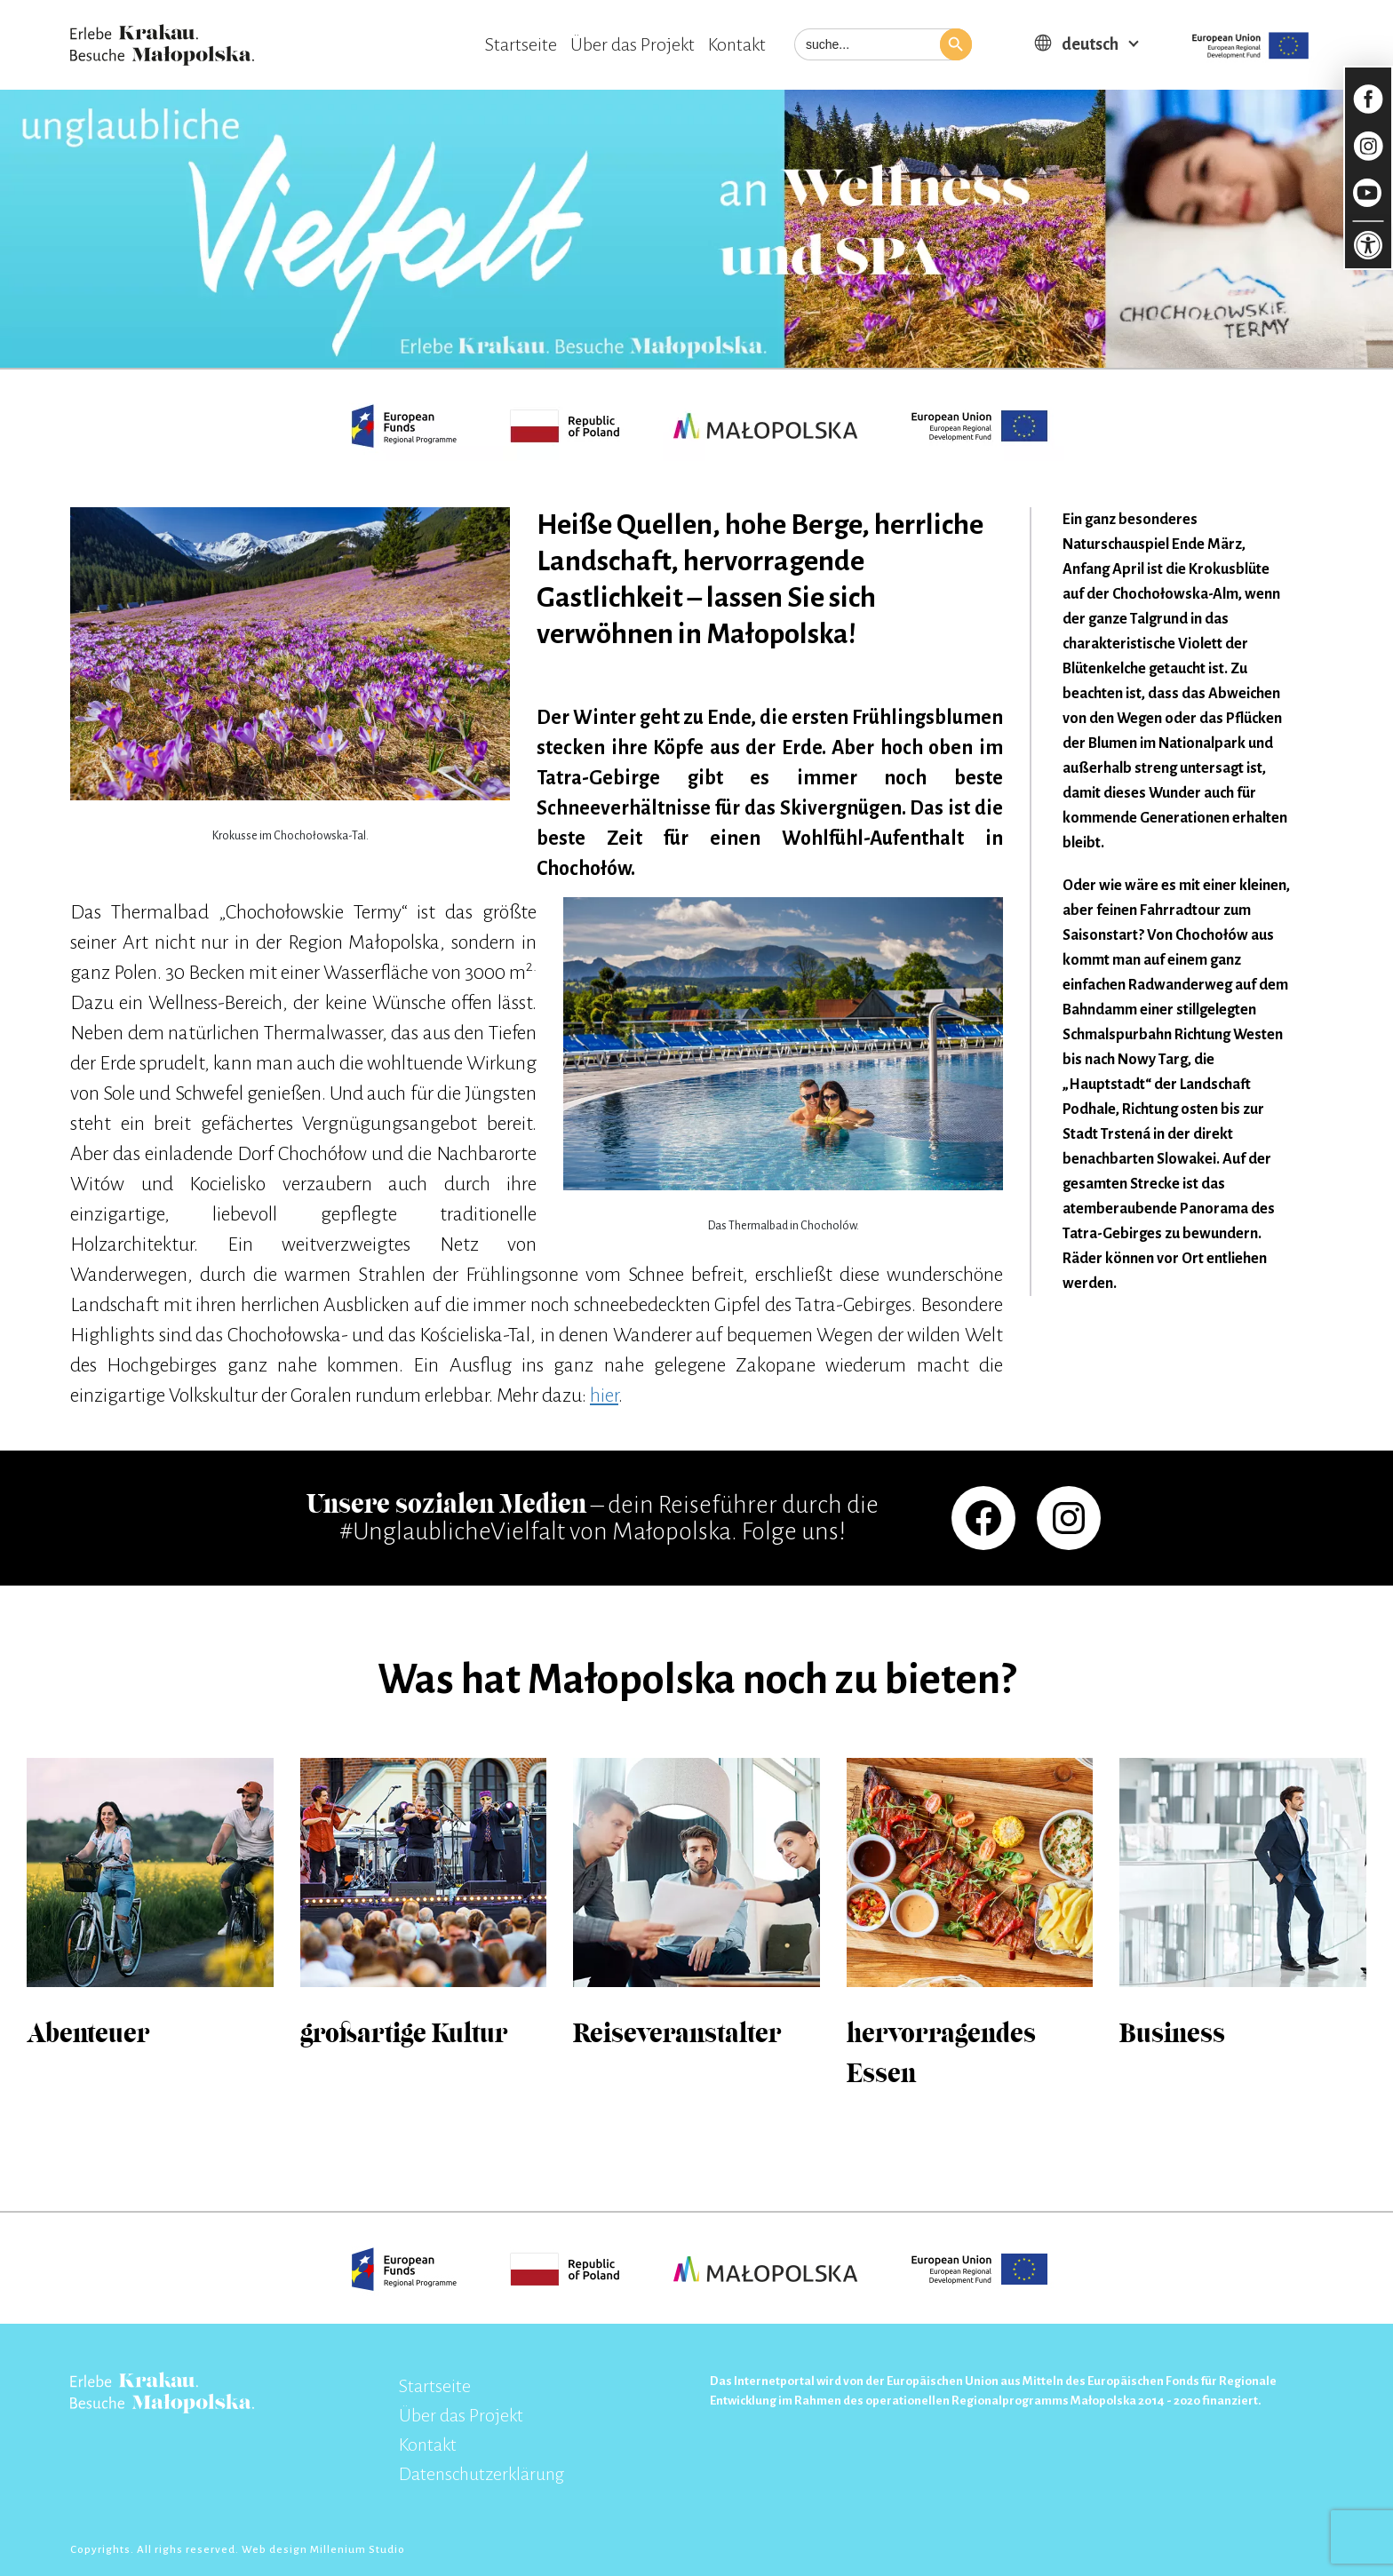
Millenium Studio (357, 2550)
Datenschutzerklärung (481, 2474)
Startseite (521, 44)
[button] (956, 44)
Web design (276, 2550)
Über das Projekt (632, 44)
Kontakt (737, 44)
